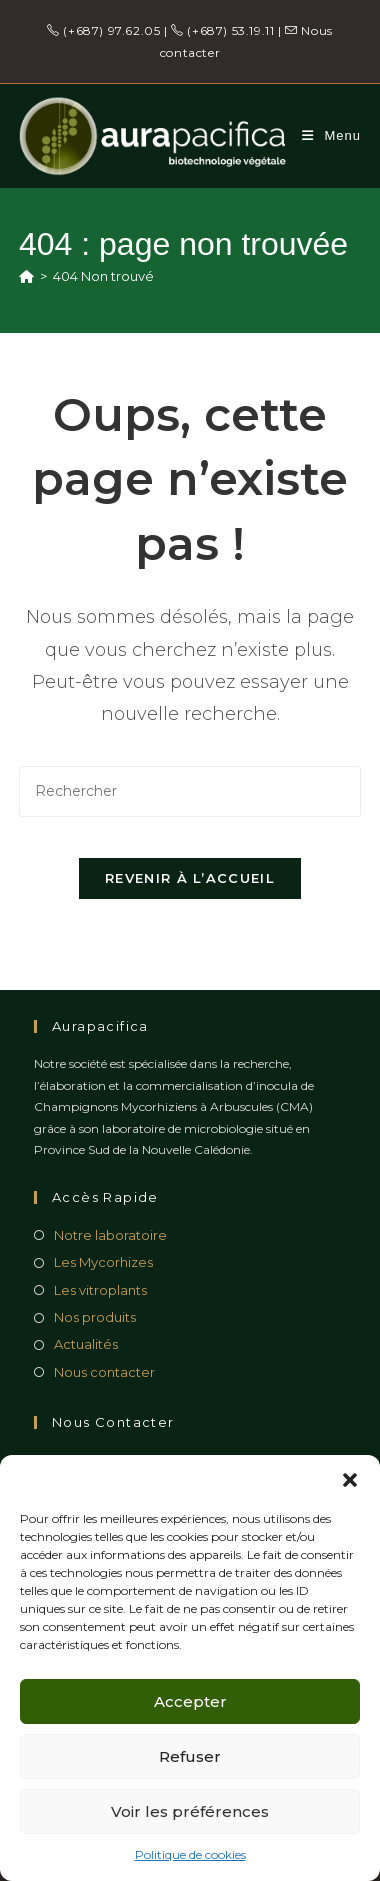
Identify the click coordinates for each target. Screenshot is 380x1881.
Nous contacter (104, 1372)
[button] (350, 1480)
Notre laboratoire (110, 1235)
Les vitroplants (100, 1290)
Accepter (190, 1701)
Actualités (86, 1344)
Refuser (190, 1756)
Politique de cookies (190, 1854)
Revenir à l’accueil (190, 878)
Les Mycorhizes (103, 1262)
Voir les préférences (190, 1811)
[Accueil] (26, 276)
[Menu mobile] (331, 135)
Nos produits (95, 1317)
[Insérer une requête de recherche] (190, 791)
